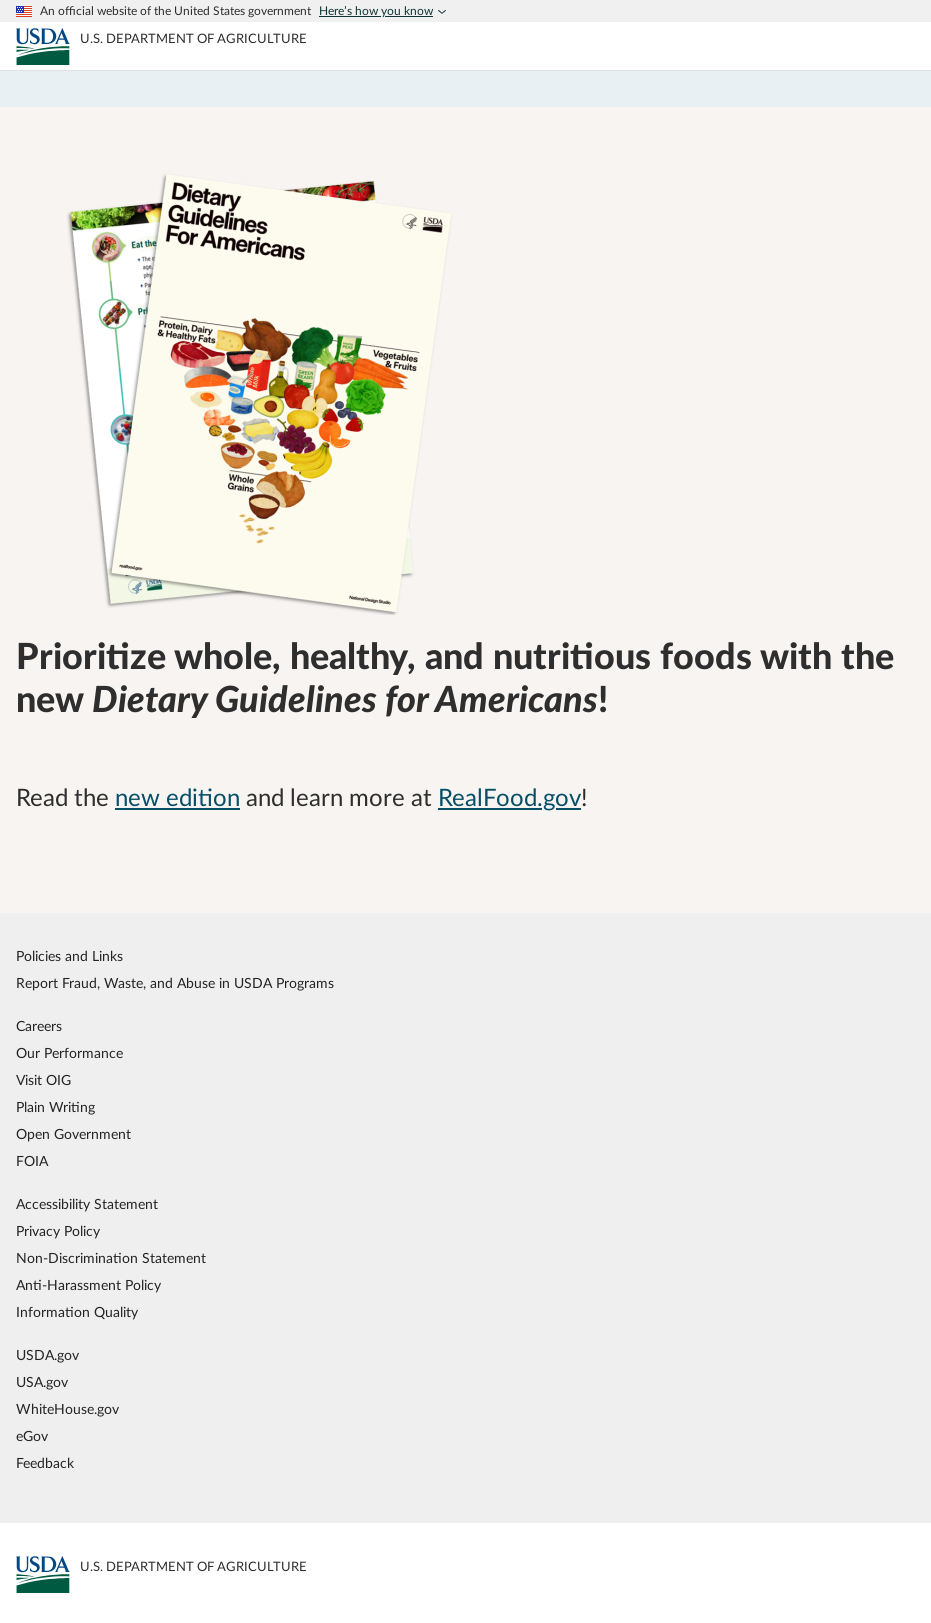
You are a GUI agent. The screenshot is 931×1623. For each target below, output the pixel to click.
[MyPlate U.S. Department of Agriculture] (43, 46)
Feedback (45, 1463)
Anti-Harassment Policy (88, 1285)
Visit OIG (43, 1080)
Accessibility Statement (87, 1204)
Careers (39, 1026)
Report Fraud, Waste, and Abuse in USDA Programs (175, 983)
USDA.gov (47, 1355)
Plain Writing (55, 1107)
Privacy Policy (58, 1231)
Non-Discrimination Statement (111, 1258)
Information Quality (77, 1312)
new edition (177, 799)
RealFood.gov (509, 799)
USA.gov (42, 1382)
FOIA (32, 1161)
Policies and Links (69, 956)
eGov (32, 1436)
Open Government (73, 1134)
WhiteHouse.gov (67, 1409)
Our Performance (69, 1053)
